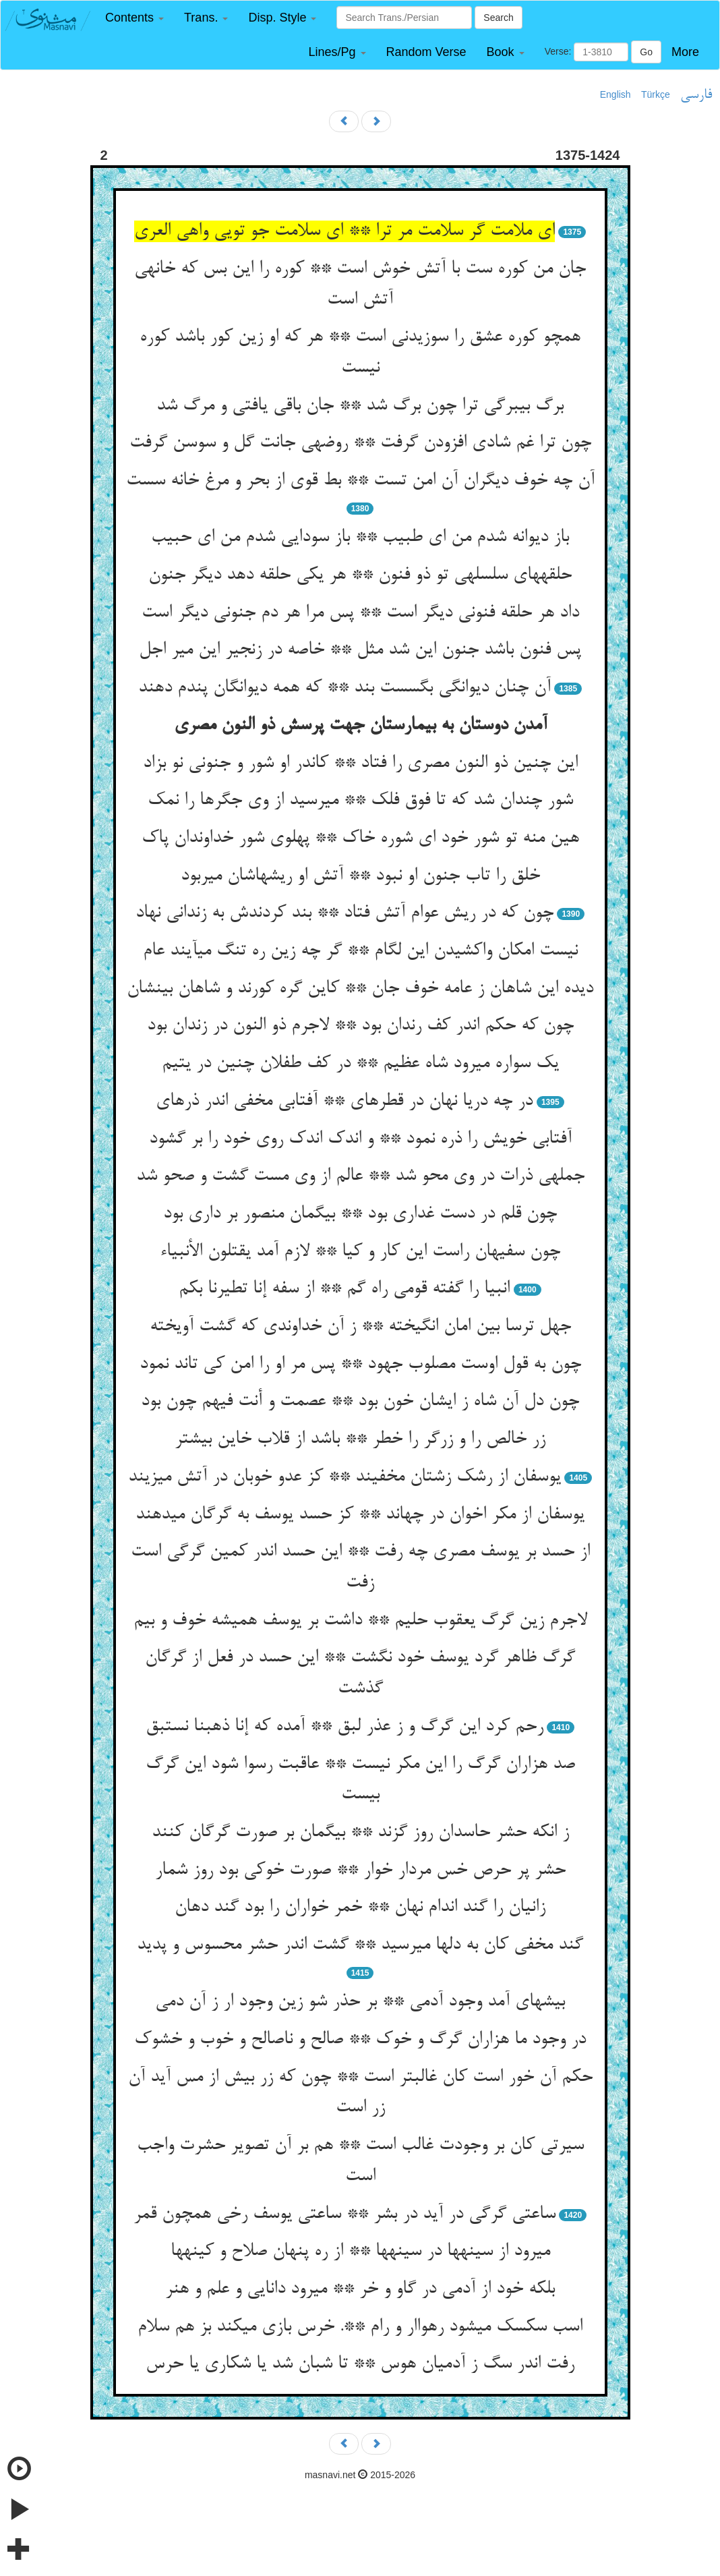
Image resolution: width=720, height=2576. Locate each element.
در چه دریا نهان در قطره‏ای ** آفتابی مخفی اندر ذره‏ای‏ (344, 1101)
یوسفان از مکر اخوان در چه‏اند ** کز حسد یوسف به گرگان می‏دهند (360, 1515)
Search (498, 17)
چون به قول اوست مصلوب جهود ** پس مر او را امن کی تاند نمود (360, 1364)
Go (646, 52)
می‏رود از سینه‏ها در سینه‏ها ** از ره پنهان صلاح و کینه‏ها (360, 2251)
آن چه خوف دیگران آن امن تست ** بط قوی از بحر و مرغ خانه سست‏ (360, 481)
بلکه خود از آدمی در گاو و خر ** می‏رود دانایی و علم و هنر (360, 2289)
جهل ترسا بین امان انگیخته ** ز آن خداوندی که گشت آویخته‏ (360, 1327)
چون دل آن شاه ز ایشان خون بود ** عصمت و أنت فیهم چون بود (360, 1401)
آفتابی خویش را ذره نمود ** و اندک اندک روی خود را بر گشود (360, 1139)
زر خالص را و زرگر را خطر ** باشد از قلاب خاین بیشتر (360, 1439)
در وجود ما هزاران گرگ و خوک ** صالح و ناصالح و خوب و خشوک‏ (360, 2040)
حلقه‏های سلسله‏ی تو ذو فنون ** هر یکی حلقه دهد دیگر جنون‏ (360, 575)
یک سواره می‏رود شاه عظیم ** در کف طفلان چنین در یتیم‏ (360, 1064)
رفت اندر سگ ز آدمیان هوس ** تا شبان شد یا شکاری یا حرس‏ (360, 2364)
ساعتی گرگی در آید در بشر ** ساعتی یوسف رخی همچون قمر (344, 2214)
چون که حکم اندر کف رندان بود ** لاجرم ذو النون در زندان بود (360, 1026)
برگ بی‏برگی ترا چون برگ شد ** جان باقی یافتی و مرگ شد (360, 406)
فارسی (696, 95)
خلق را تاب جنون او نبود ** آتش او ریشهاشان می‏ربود (360, 876)
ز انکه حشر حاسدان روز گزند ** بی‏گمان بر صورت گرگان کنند (360, 1832)
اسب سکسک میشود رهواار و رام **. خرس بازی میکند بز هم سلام (360, 2327)
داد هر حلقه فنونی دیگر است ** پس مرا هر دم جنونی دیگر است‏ (360, 613)
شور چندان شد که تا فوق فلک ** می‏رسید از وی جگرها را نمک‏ (360, 800)
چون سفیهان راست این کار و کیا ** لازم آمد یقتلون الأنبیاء (360, 1252)
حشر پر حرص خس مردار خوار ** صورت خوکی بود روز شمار (360, 1870)
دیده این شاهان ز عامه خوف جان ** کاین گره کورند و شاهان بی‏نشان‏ (360, 989)
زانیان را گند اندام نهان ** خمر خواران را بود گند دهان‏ (360, 1907)
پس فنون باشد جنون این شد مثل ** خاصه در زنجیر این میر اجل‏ (360, 650)
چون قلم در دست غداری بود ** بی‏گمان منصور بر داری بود (360, 1214)
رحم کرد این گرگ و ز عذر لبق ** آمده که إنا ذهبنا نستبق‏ (344, 1727)
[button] (134, 18)
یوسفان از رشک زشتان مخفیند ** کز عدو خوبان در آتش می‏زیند (344, 1477)
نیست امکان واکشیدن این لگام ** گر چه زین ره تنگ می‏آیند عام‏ (360, 951)
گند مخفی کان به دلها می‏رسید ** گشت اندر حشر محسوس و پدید (360, 1945)
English (615, 94)
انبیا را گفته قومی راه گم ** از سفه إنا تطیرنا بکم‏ (344, 1289)
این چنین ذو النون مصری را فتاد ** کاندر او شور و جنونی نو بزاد (360, 763)
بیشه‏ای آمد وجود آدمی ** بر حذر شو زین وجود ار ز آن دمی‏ (360, 2002)
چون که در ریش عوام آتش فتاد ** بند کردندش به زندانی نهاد (344, 913)
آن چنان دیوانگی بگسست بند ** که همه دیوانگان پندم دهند (344, 688)
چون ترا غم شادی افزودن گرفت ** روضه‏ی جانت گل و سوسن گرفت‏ (360, 443)
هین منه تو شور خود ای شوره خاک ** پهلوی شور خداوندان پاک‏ (360, 838)
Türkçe (655, 94)
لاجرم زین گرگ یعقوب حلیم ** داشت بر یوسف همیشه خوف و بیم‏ (360, 1621)
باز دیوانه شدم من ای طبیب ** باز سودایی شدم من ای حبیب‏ (360, 537)
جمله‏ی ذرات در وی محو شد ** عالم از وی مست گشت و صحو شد (360, 1176)
